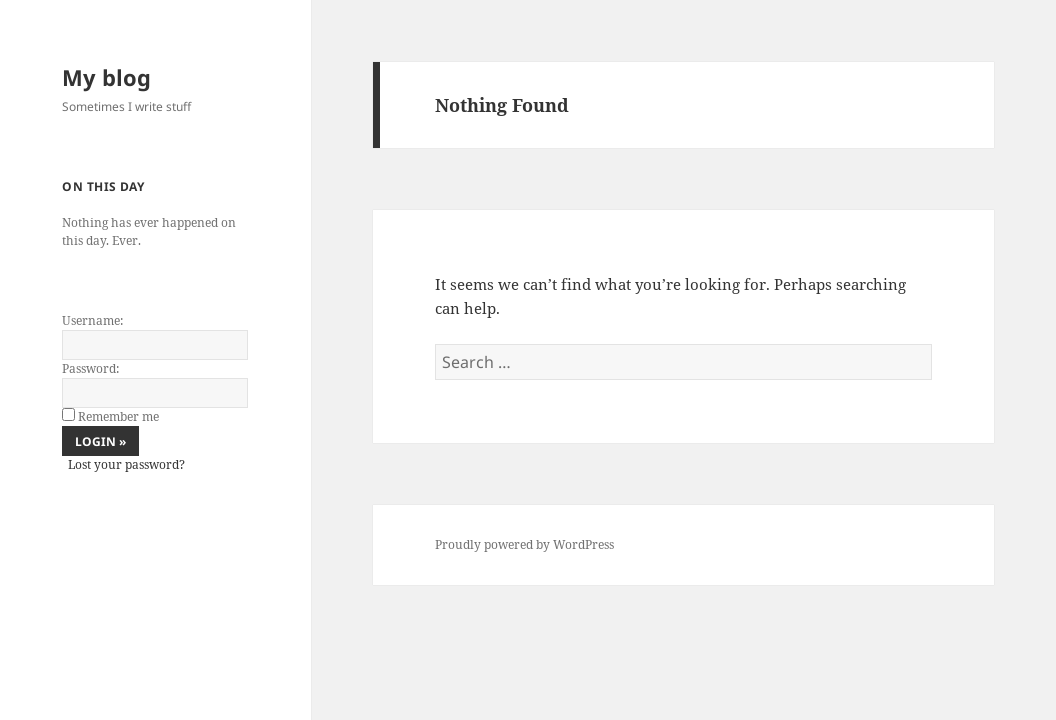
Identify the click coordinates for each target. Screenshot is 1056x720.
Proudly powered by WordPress (524, 544)
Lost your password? (126, 464)
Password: (90, 368)
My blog (106, 77)
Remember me (118, 416)
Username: (92, 320)
